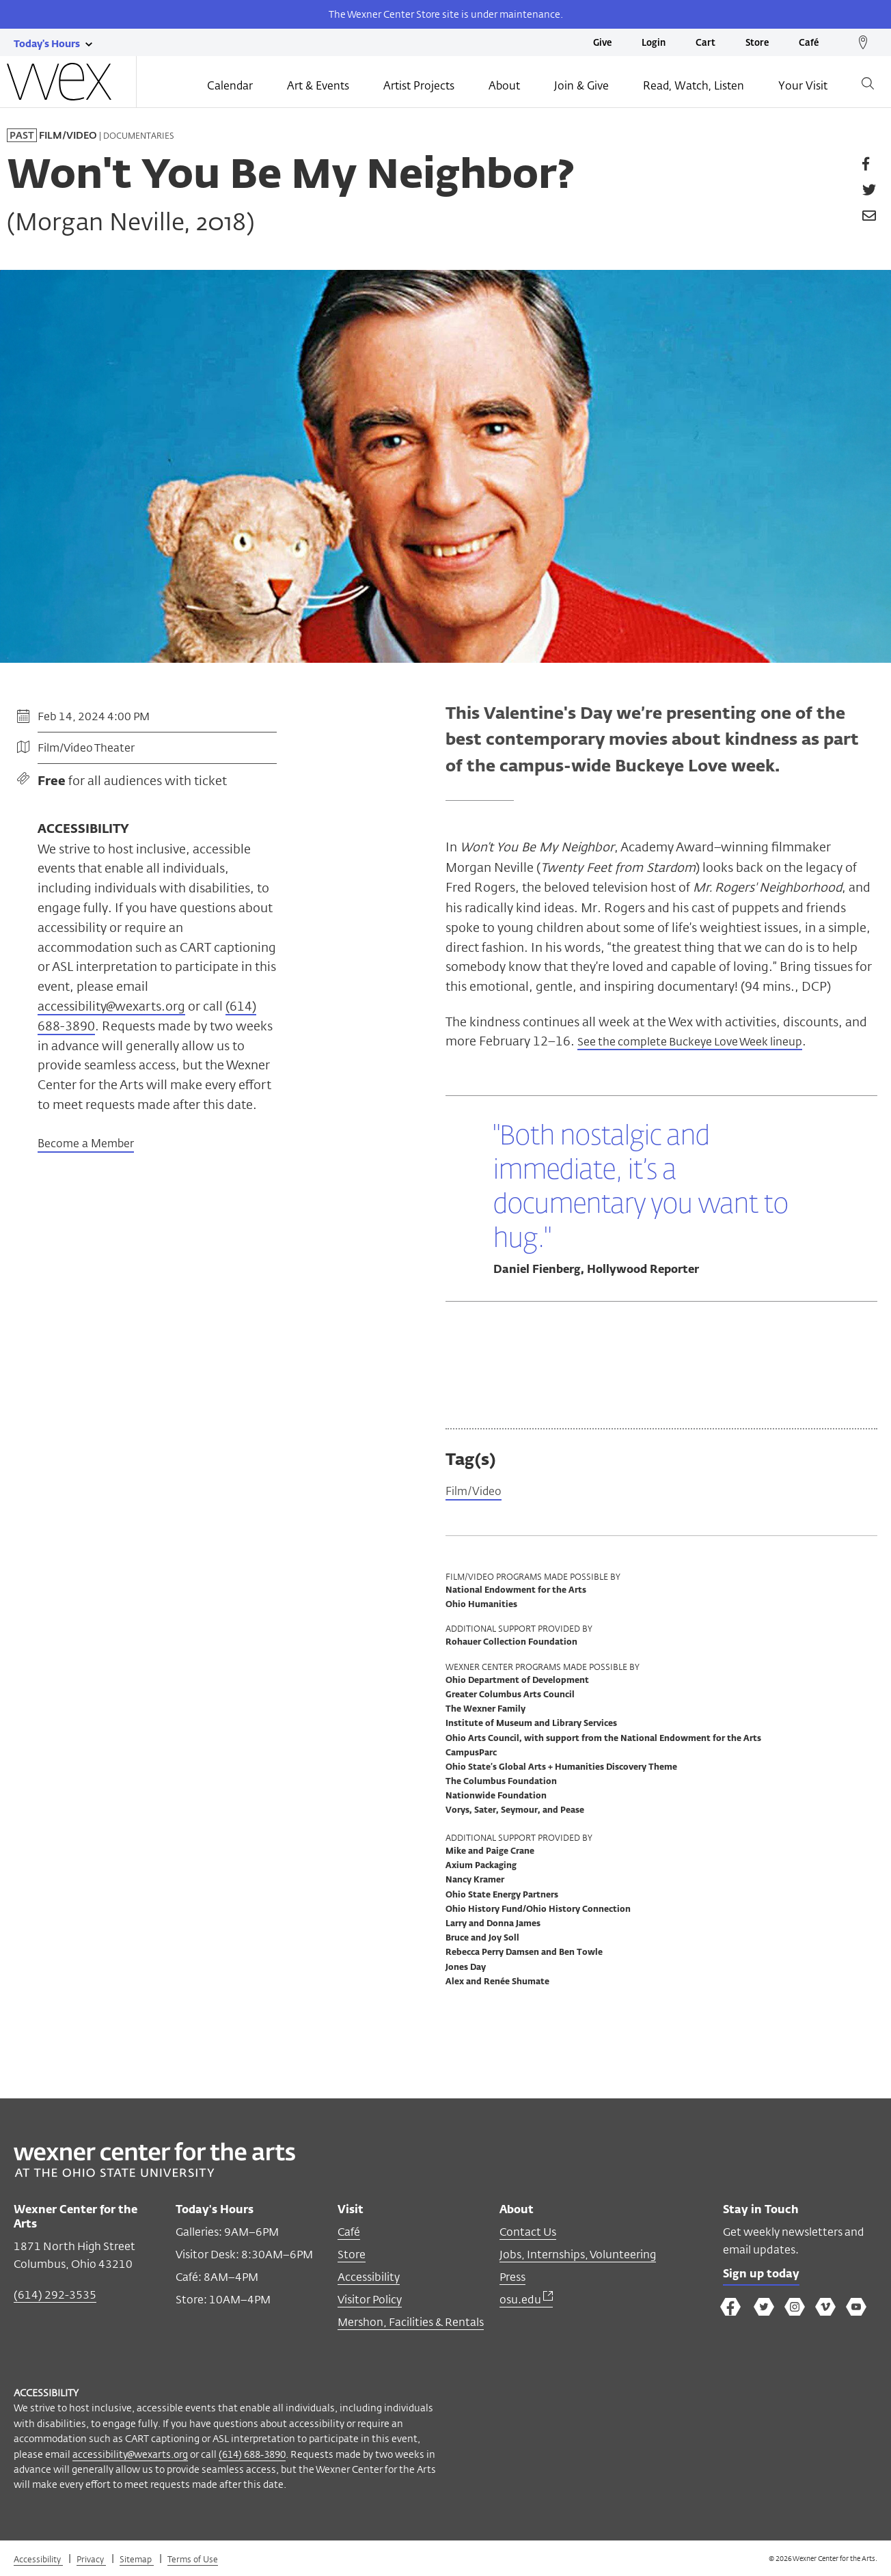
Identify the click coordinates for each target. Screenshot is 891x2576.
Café (809, 43)
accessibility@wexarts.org (111, 1006)
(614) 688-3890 (252, 2456)
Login (654, 43)
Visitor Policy (370, 2301)
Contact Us (527, 2234)
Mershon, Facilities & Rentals (411, 2324)
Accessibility (369, 2279)
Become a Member (86, 1144)
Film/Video (477, 1493)
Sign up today (765, 2278)
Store (757, 43)
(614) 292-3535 (55, 2297)
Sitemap (137, 2561)
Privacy (91, 2561)
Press (512, 2279)
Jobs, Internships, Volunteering (577, 2256)
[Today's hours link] (47, 43)
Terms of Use (192, 2561)
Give (602, 43)
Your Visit (802, 86)
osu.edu (526, 2301)
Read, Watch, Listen (693, 86)
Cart (705, 43)
